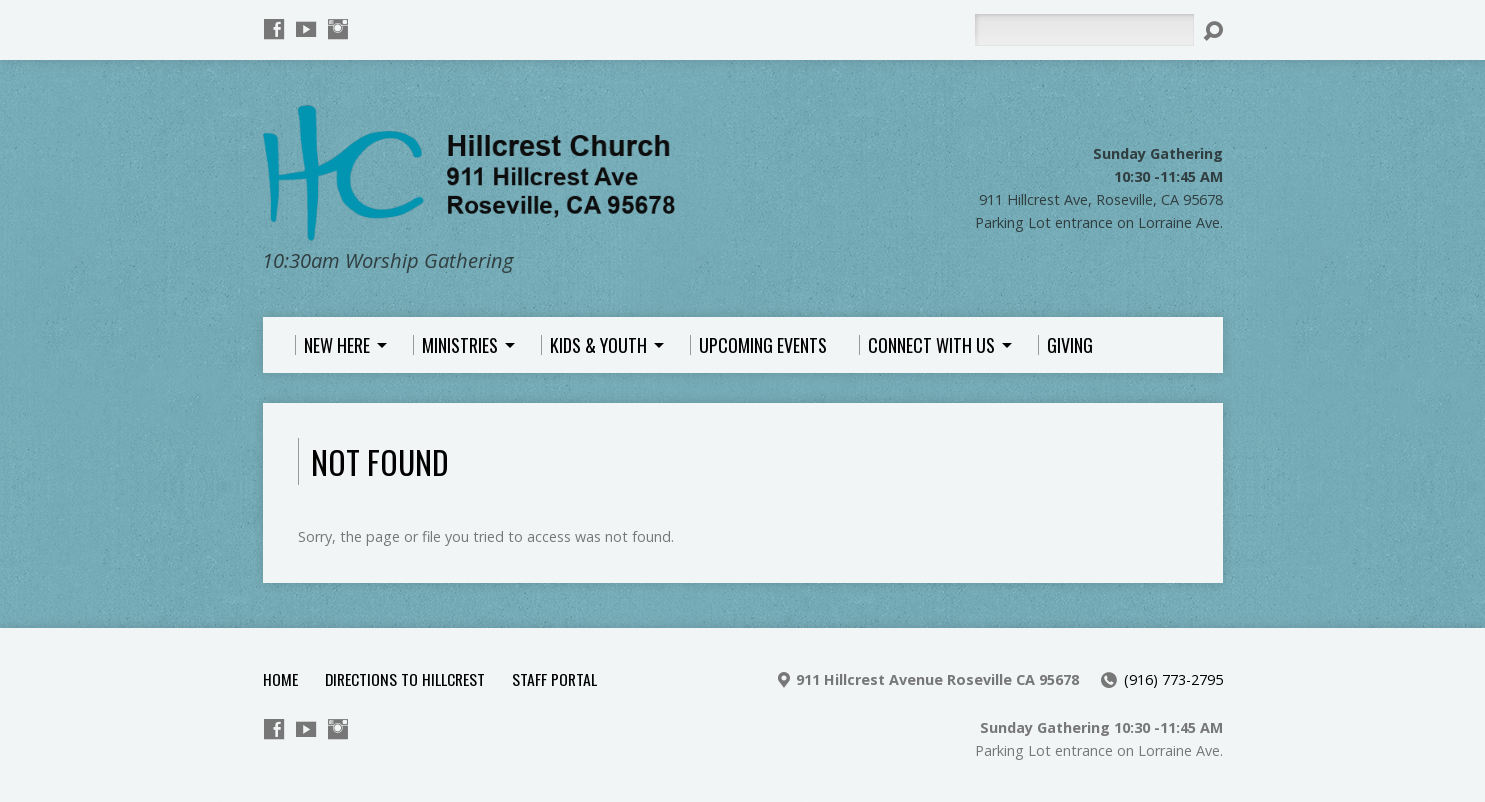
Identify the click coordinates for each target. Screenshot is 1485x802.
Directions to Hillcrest (405, 679)
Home (280, 679)
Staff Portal (554, 679)
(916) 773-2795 (1173, 679)
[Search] (1084, 30)
